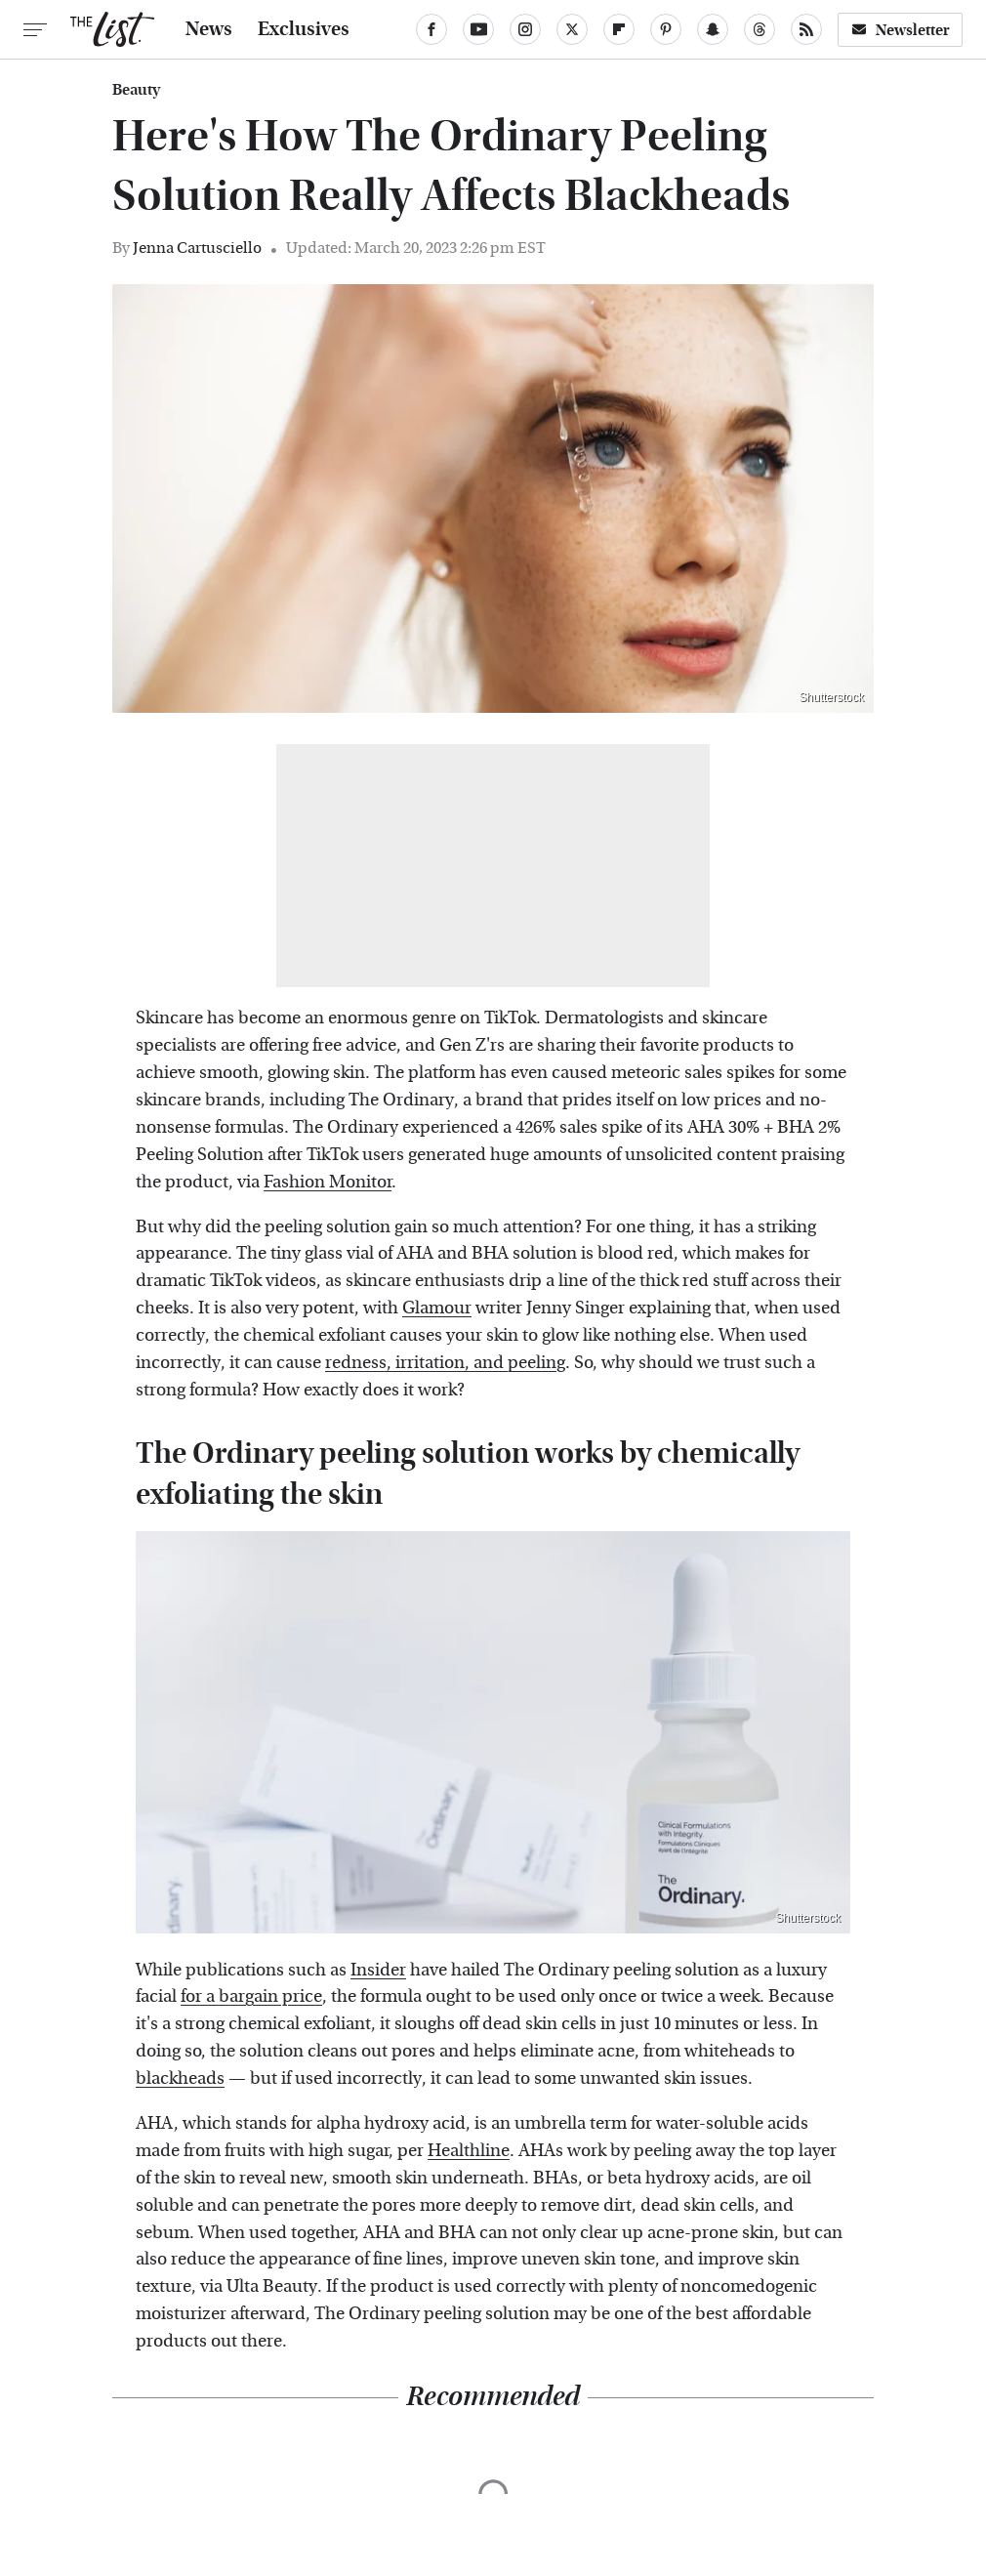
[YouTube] (478, 29)
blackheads (180, 2078)
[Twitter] (572, 29)
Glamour (437, 1308)
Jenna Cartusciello (197, 247)
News (208, 29)
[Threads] (759, 29)
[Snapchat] (712, 29)
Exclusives (303, 29)
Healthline (469, 2150)
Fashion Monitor (327, 1182)
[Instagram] (525, 29)
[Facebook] (431, 29)
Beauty (136, 90)
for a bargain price (251, 1996)
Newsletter (900, 30)
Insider (378, 1970)
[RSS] (806, 29)
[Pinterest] (665, 29)
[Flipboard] (619, 29)
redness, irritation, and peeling (445, 1362)
